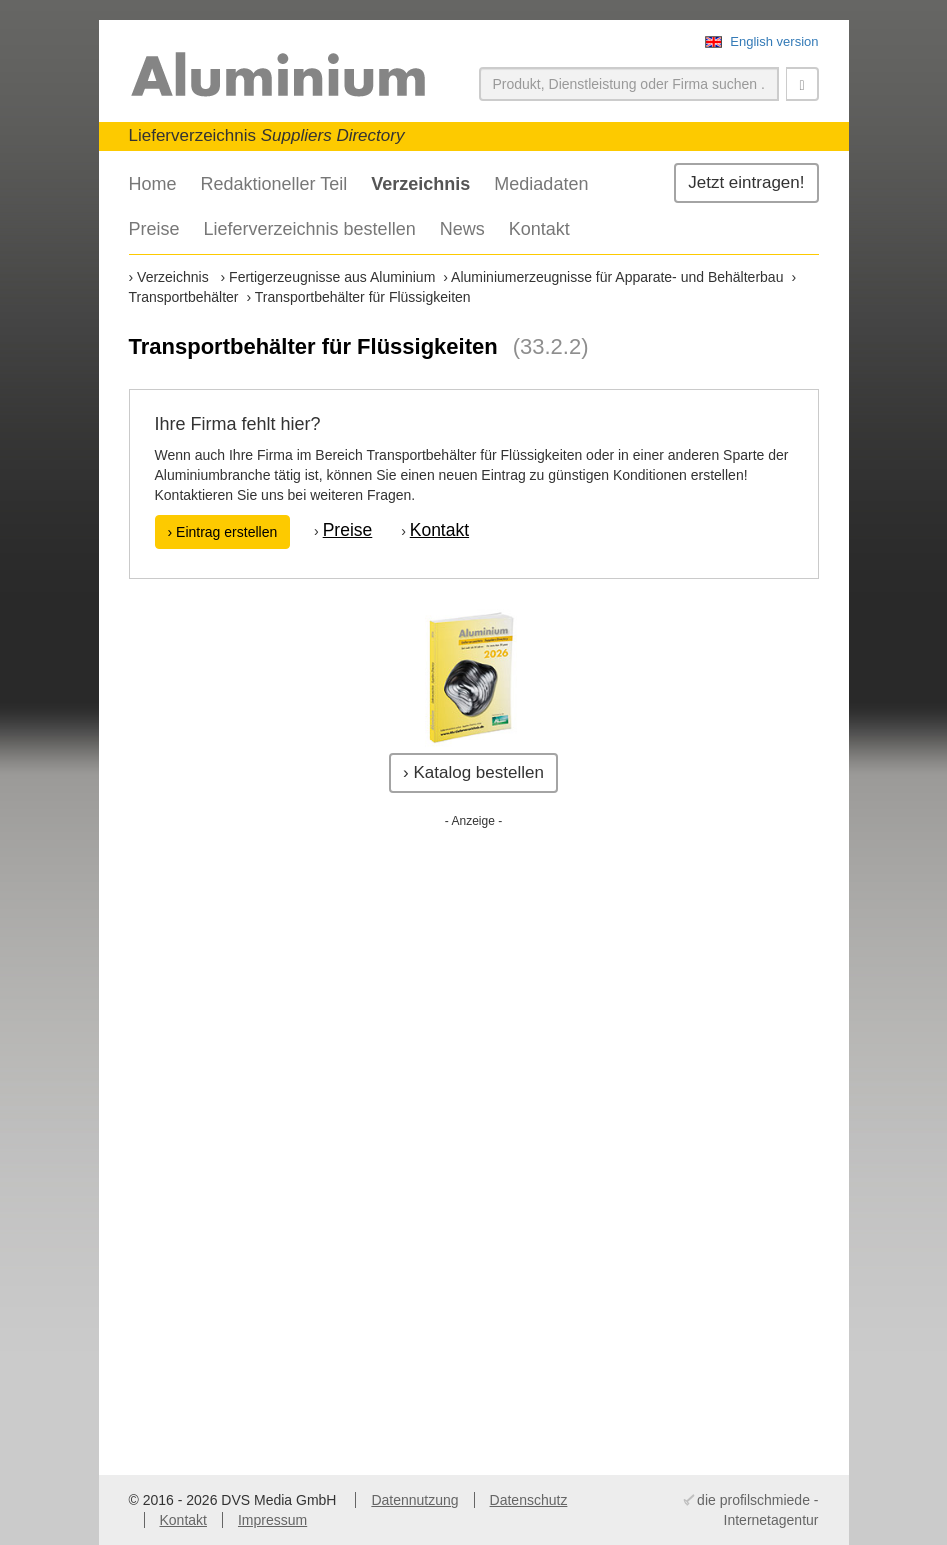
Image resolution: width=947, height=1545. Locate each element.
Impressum (272, 1520)
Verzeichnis (420, 184)
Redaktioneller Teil (274, 184)
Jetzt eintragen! (746, 182)
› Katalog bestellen (473, 772)
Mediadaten (541, 184)
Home (153, 184)
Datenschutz (529, 1500)
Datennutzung (414, 1500)
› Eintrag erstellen (223, 532)
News (462, 229)
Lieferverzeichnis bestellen (310, 229)
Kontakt (539, 229)
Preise (154, 229)
